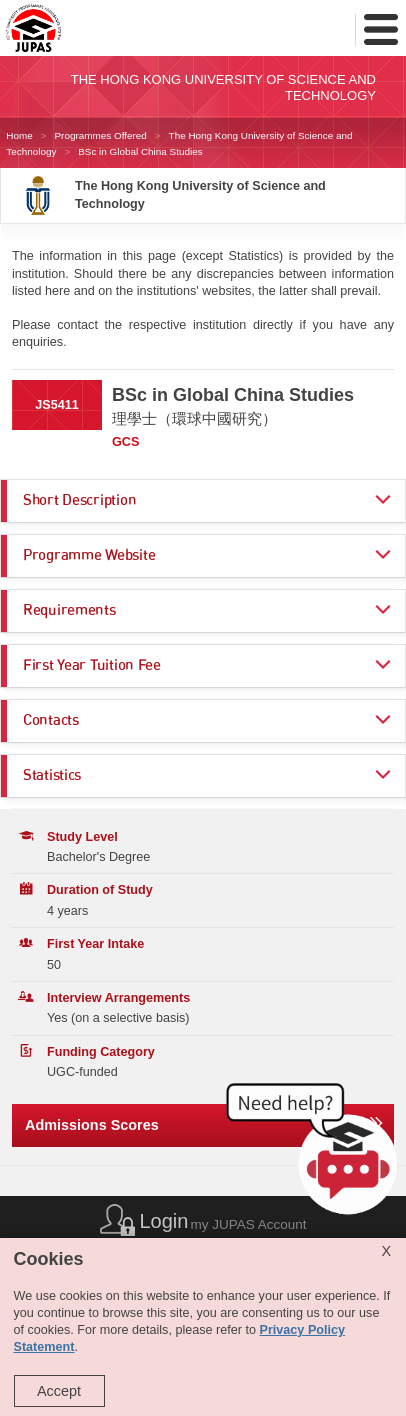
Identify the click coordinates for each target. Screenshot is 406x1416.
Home (19, 135)
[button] (316, 1153)
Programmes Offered (101, 135)
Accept (59, 1391)
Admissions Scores (92, 1125)
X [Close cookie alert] (386, 1251)
